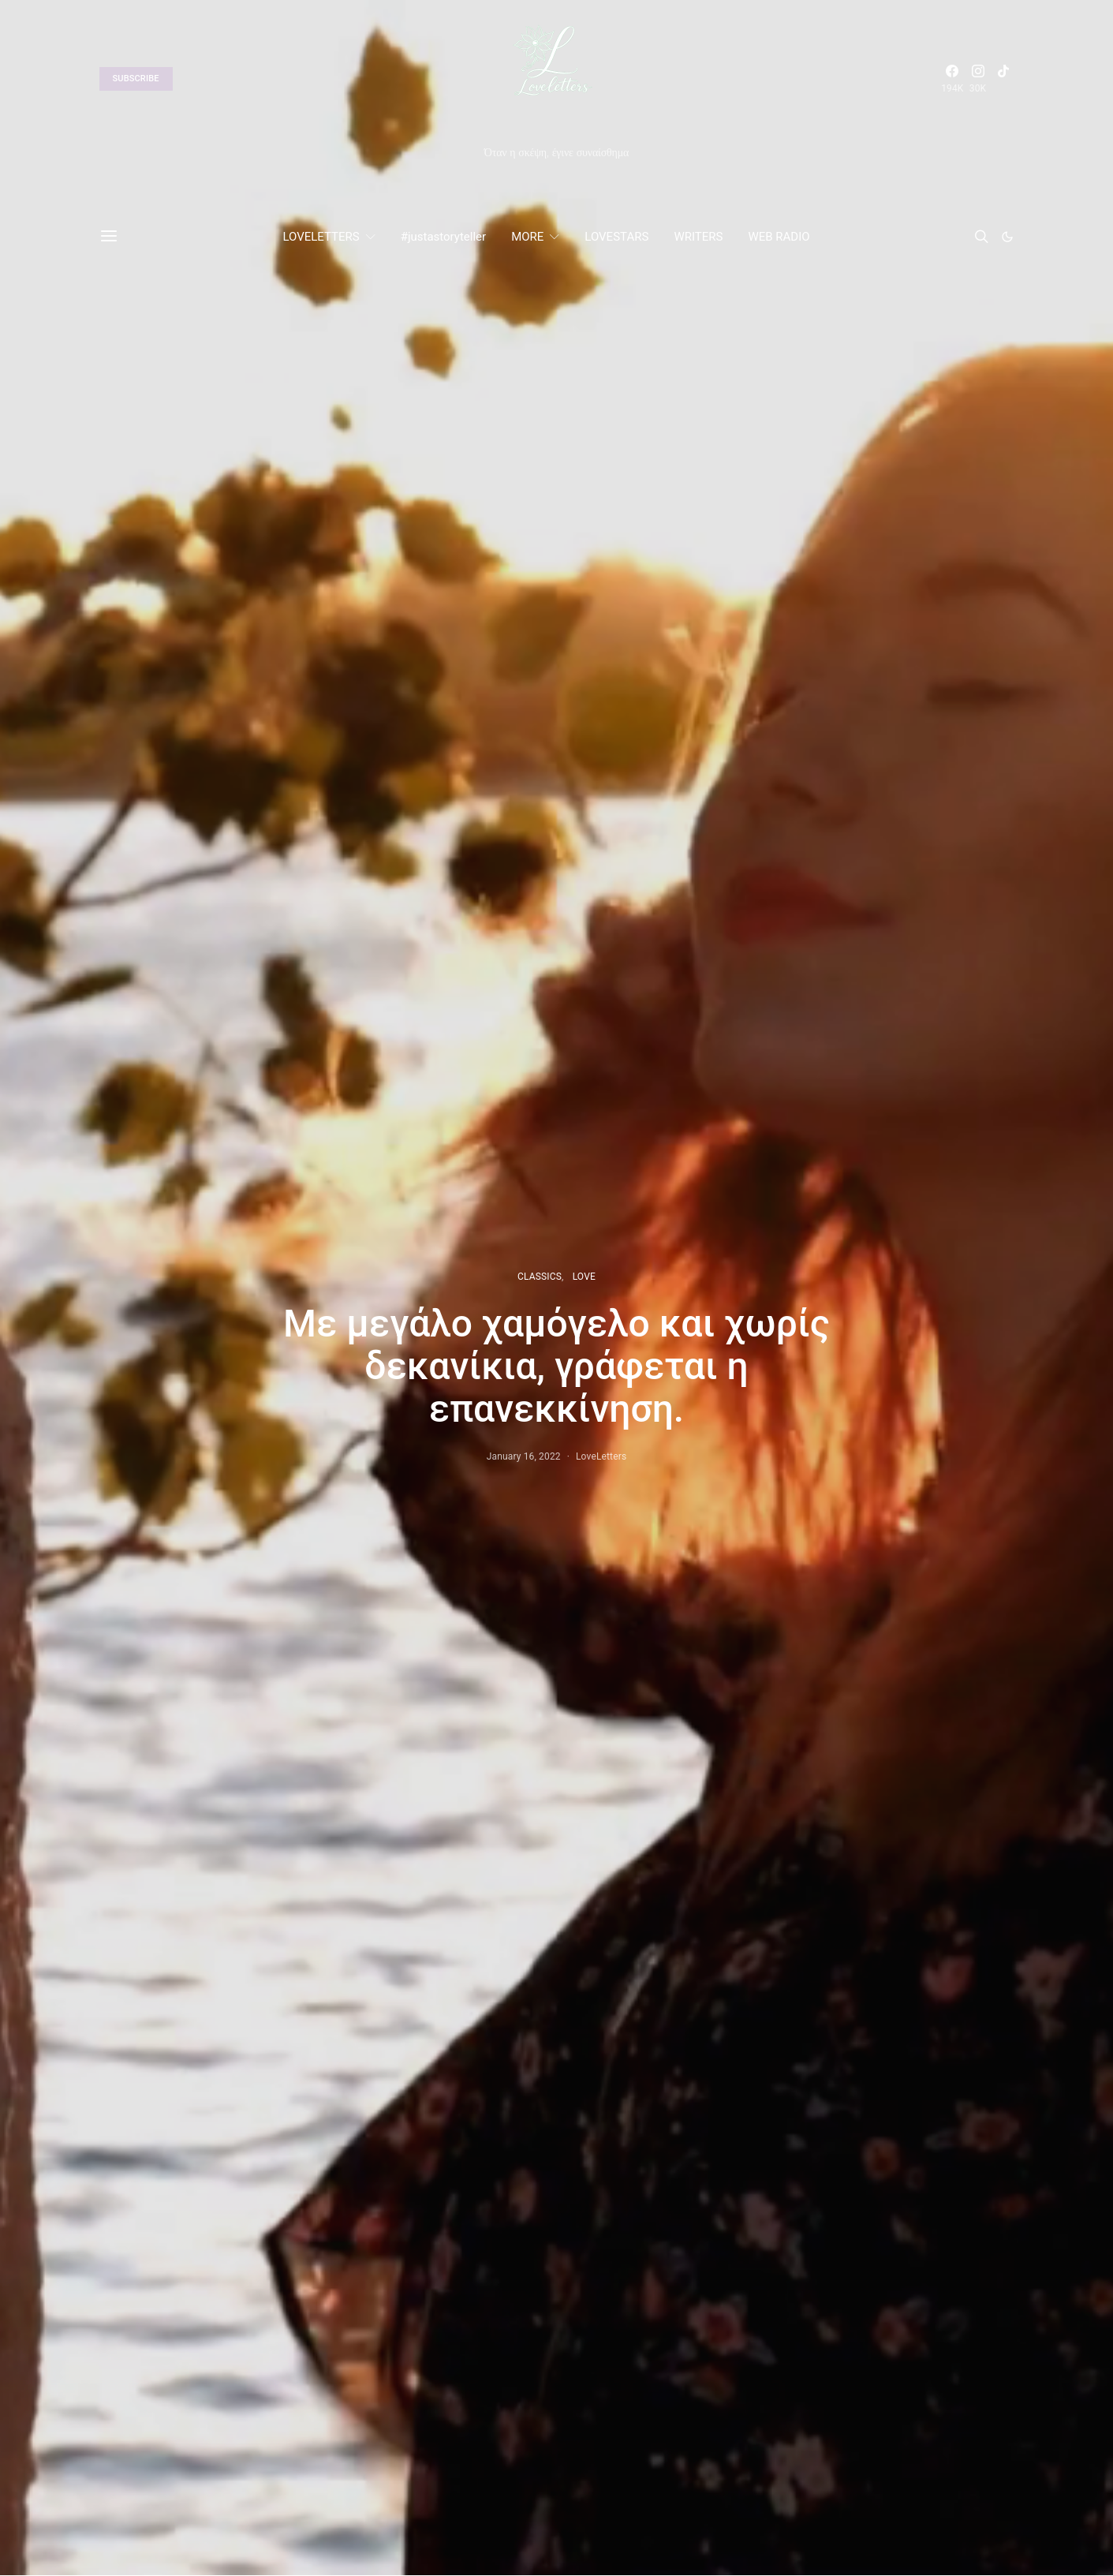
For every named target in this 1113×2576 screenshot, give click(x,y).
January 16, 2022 (524, 1456)
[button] (1007, 236)
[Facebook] (952, 79)
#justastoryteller (443, 237)
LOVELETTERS (320, 237)
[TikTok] (1003, 79)
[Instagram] (978, 79)
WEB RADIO (778, 237)
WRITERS (698, 237)
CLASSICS (539, 1276)
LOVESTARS (616, 237)
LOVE (584, 1276)
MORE (527, 237)
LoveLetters (601, 1456)
